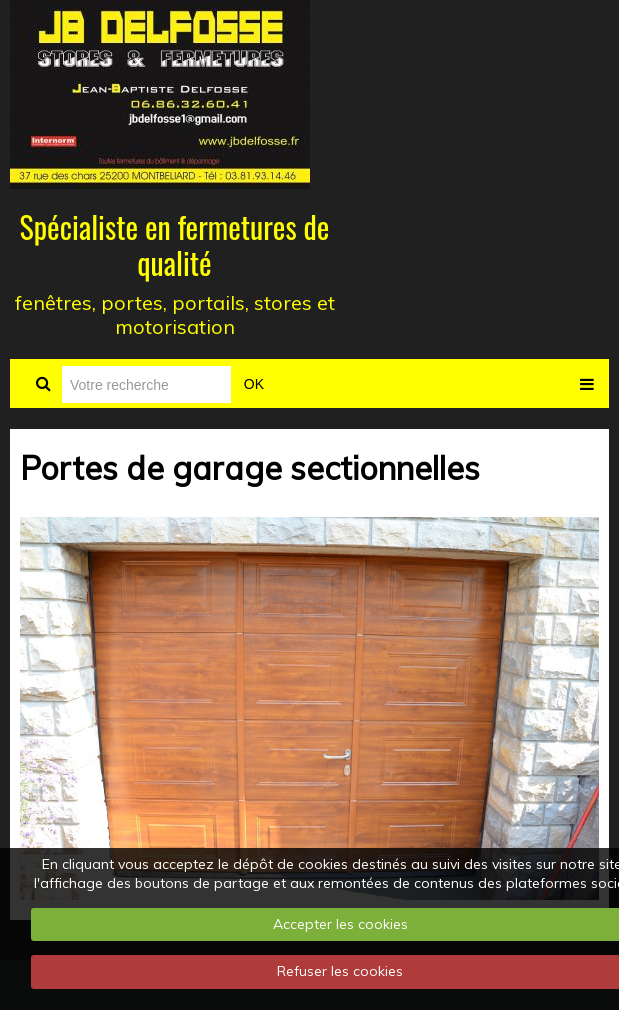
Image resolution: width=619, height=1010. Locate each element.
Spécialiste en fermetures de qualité (175, 244)
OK (254, 384)
